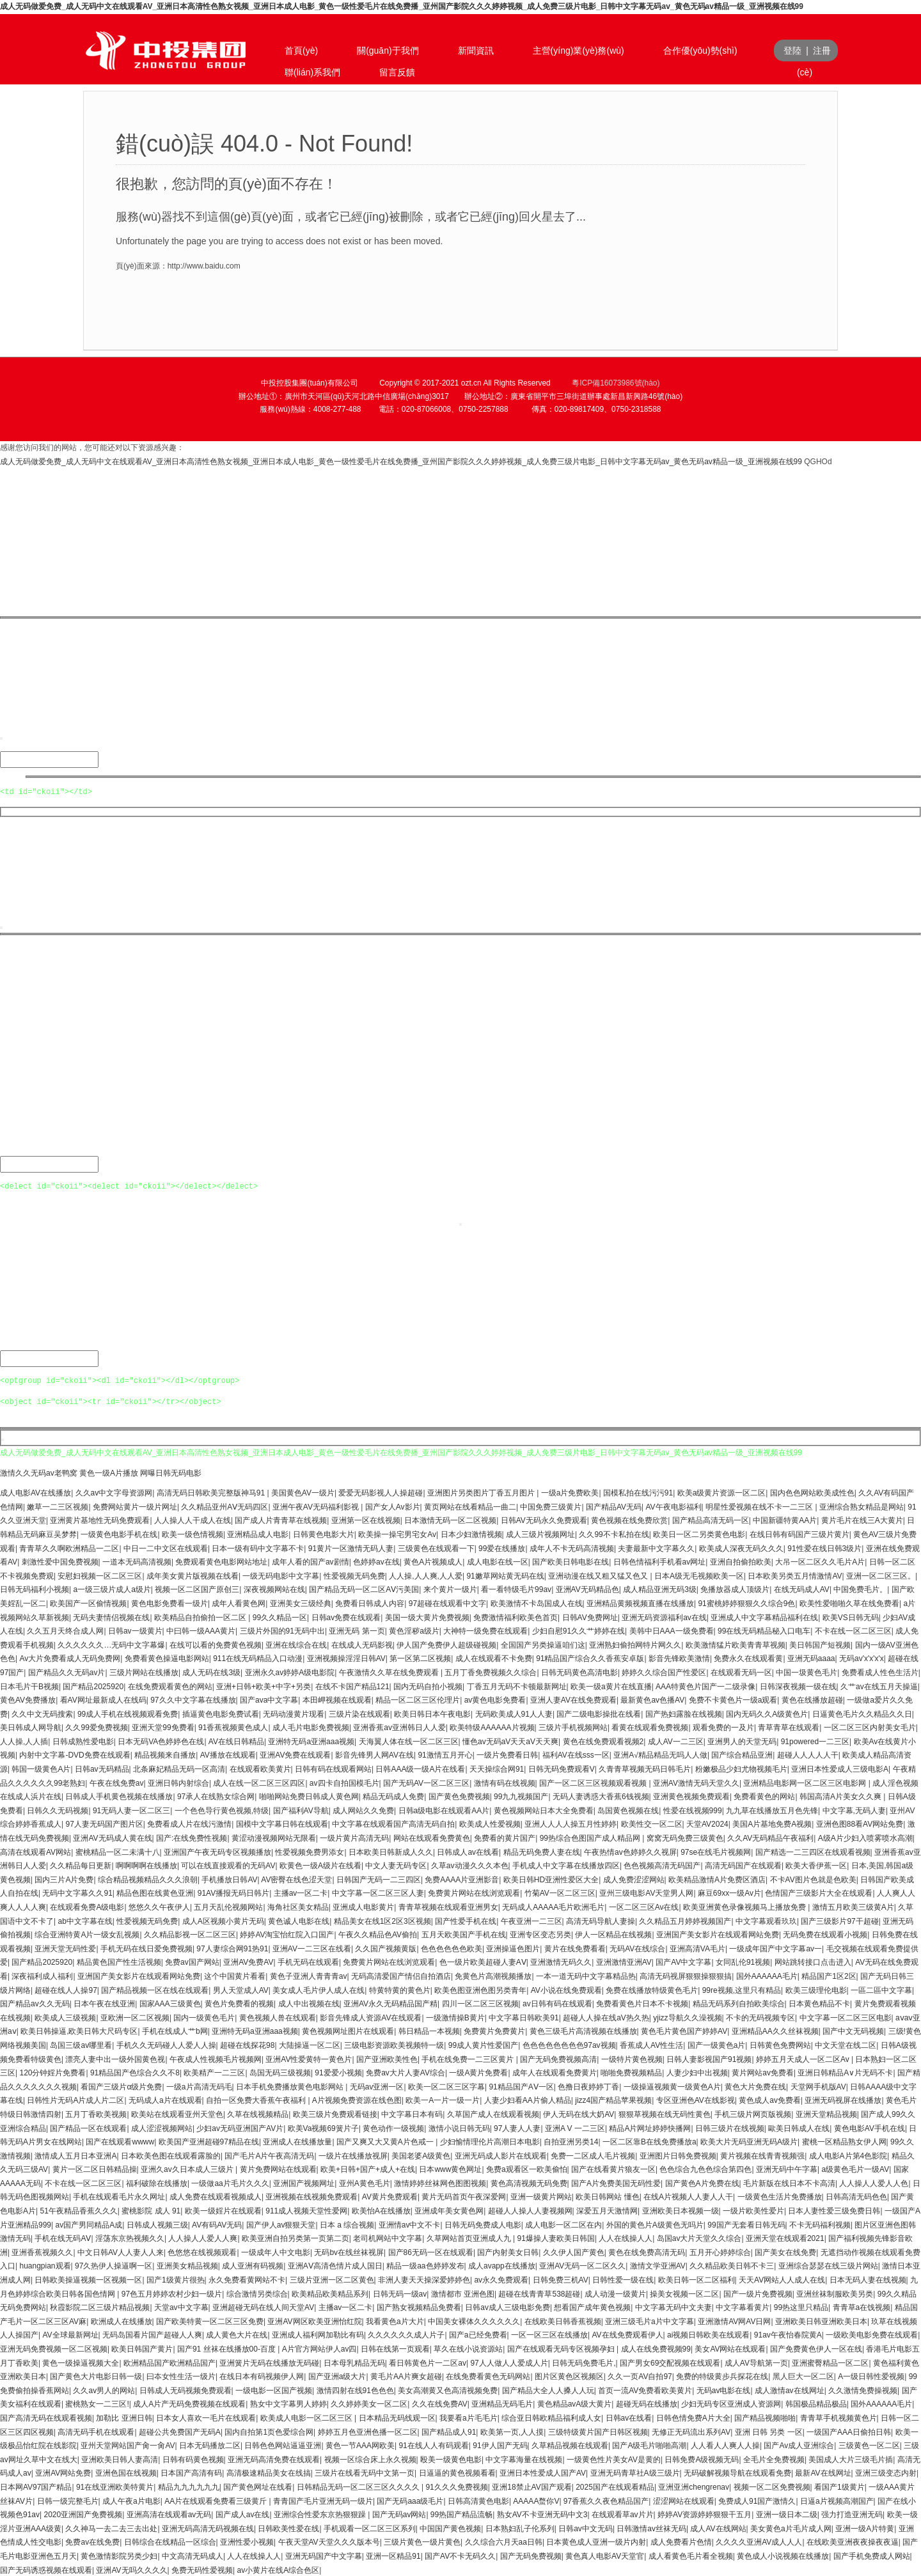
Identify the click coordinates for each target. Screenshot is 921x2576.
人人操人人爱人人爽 (202, 2237)
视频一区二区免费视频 (772, 2485)
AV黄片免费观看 (390, 2195)
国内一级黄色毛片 (204, 2016)
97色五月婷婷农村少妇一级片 (172, 2292)
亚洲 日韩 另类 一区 (769, 2430)
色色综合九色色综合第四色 (705, 2168)
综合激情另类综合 (257, 2292)
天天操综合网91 (496, 1767)
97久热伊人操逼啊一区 (113, 2264)
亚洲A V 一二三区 (575, 2127)
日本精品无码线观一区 (397, 2416)
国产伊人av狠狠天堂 (281, 2223)
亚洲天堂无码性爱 (65, 1947)
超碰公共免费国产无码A (180, 2430)
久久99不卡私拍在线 (614, 1533)
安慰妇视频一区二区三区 (100, 1574)
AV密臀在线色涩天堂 (296, 1878)
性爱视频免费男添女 (309, 1850)
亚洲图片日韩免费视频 (678, 2154)
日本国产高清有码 (191, 2471)
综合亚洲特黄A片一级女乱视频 (87, 1933)
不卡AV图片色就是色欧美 (813, 1878)
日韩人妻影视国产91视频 (709, 2058)
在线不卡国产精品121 (352, 1685)
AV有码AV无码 (217, 2223)
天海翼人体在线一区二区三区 (409, 1740)
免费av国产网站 (192, 1960)
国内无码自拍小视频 (427, 1685)
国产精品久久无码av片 (67, 1671)
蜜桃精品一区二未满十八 (117, 1850)
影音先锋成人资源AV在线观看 (370, 2016)
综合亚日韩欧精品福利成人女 (551, 2416)
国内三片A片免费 (64, 1878)
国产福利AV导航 (301, 1809)
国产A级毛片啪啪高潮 (649, 2444)
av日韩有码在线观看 (557, 2002)
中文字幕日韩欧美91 (523, 2016)
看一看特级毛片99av (516, 1588)
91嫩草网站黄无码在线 (505, 1574)
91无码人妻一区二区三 (131, 1809)
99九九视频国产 (521, 1795)
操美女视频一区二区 (684, 2292)
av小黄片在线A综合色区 (278, 2568)
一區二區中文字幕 (881, 1989)
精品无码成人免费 (393, 1795)
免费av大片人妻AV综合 (405, 2071)
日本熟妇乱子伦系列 (520, 2527)
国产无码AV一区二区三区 (426, 1781)
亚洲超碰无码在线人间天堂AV (263, 2306)
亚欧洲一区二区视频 (134, 2016)
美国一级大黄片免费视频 (427, 1616)
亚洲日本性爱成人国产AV (543, 2471)
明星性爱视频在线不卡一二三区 (760, 1505)
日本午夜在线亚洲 (104, 2002)
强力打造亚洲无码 (852, 2513)
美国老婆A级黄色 (420, 2154)
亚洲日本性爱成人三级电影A (839, 1767)
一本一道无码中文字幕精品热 (586, 1975)
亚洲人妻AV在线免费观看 (573, 1698)
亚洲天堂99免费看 (163, 1726)
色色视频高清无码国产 (662, 1864)
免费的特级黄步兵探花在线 (722, 2375)
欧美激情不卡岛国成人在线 (537, 1602)
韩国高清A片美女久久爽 (841, 1795)
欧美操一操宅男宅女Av (397, 1533)
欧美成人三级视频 (65, 2016)
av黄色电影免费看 (495, 1698)
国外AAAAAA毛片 (767, 1975)
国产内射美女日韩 (508, 2251)
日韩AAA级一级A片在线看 (420, 1767)
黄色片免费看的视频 (239, 2002)
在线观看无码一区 (741, 1671)
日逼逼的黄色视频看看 (457, 2471)
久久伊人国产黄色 (573, 2251)
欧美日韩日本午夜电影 (432, 1712)
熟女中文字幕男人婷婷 (288, 2402)
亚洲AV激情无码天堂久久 (696, 1781)
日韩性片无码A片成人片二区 (75, 2099)
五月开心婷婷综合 (720, 2251)
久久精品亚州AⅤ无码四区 (224, 1505)
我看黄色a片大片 (395, 2320)
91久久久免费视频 (456, 2485)
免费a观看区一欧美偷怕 (526, 2168)
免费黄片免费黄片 (494, 2030)
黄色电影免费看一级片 (169, 1602)
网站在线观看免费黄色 (431, 1836)
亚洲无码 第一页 (356, 1629)
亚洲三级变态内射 (886, 2471)
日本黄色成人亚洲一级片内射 (596, 2540)
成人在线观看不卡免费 (493, 1657)
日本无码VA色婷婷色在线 (161, 1740)
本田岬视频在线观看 (337, 1698)
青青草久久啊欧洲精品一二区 (69, 1547)
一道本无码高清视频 (136, 1560)
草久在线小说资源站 (468, 2347)
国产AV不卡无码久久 (460, 2554)
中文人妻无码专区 (396, 1864)
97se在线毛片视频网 (716, 1850)
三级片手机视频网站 (573, 1726)
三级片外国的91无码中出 (282, 1629)
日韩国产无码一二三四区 (378, 1878)
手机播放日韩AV (229, 1878)
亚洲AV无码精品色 (587, 1588)
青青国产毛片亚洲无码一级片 (323, 2499)
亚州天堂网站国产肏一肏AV (128, 2444)
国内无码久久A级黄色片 (767, 1712)
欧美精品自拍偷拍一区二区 (201, 1616)
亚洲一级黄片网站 (541, 2195)
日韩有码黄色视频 (193, 2458)
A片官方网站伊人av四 (319, 2347)
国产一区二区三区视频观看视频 (594, 1781)
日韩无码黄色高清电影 (579, 1671)
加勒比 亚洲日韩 (124, 2416)
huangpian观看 (44, 2264)
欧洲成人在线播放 (121, 2320)
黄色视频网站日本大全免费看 (544, 1809)
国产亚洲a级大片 (337, 2375)
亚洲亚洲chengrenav (693, 2485)
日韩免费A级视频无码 (702, 2458)
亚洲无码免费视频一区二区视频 (53, 2347)
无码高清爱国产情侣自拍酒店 (401, 1975)
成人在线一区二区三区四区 (259, 1781)
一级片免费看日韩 (507, 1753)
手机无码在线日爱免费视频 (146, 1947)
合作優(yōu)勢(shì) (700, 50)
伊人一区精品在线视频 (613, 1933)
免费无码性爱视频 (202, 2568)
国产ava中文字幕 (269, 1698)
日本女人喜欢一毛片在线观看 (206, 2416)
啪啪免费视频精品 (631, 2071)
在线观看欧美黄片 (260, 1767)
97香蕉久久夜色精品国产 (606, 2499)
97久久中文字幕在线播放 (192, 1698)
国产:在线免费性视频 (191, 1836)
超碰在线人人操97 (66, 1989)
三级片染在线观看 (359, 1712)
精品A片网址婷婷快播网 (650, 2127)
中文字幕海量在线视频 (523, 2458)
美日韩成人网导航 (30, 1726)
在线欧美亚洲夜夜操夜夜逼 (853, 2540)
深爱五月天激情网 (607, 2209)
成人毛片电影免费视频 (310, 1726)
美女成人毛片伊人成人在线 (318, 1989)
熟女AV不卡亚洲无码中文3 (542, 2513)
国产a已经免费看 (478, 2333)
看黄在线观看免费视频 (649, 1726)
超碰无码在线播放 (646, 2402)
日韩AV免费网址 (590, 1616)
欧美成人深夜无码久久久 (741, 1547)
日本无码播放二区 (209, 2444)
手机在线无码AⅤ (63, 2237)
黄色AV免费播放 (28, 1698)
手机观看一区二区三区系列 (370, 2527)
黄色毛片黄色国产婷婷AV (684, 2030)
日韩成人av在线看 (468, 1850)
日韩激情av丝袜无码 (651, 2527)
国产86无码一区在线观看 (430, 2251)
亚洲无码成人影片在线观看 (501, 2154)
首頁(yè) (301, 50)
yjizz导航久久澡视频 (687, 2016)
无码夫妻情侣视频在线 (111, 1616)
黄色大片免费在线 (755, 2085)
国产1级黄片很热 (175, 2278)
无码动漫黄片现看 (293, 1712)
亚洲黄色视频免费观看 (691, 1795)
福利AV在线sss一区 (576, 1753)
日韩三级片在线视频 (729, 2127)
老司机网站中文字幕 (387, 2237)
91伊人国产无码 (500, 2444)
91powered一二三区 (815, 1740)
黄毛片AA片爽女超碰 (406, 2375)
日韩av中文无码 (585, 2527)
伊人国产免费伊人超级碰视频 (446, 1643)
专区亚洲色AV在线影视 (695, 2099)
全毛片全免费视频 (774, 2458)
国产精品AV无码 (614, 1505)
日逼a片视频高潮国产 (837, 2499)
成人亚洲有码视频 (252, 2264)
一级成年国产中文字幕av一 (775, 1947)
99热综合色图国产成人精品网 (591, 1836)
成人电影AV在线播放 (35, 1491)
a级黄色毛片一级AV (855, 2168)
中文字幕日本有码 (412, 2113)
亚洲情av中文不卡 (410, 2223)
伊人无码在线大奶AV (578, 2113)
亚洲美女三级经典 (300, 1602)
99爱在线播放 (501, 1547)
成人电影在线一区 (497, 1560)
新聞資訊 (476, 50)
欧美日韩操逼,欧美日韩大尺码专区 (79, 2030)
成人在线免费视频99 (656, 2347)
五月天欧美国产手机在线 (463, 1933)
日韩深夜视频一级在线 (798, 1685)
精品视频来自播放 (165, 1753)
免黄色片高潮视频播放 (493, 1975)
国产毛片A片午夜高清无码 (269, 2154)
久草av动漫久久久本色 (469, 1864)
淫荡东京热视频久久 (129, 2237)
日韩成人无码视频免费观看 (185, 2389)
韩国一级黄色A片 (41, 1767)
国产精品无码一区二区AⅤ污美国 (364, 1588)
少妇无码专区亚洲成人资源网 (731, 2402)
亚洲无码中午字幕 (786, 2168)
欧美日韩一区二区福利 (696, 2278)
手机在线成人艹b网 (175, 2030)
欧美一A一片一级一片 (442, 2099)
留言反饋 (397, 72)
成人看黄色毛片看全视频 (691, 2554)
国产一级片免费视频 (757, 2292)
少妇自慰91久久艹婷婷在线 (578, 1629)
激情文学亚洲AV (658, 2264)
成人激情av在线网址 (789, 2389)
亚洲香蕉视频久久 (42, 2251)
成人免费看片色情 (681, 2540)
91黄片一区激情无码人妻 (350, 1547)
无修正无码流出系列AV (691, 2430)
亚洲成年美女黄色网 (449, 2209)
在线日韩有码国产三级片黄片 (799, 1533)
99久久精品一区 (280, 1616)
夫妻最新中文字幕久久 (656, 1547)
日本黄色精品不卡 (819, 2002)
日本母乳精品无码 (354, 2361)
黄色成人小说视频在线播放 (783, 2554)
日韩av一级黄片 (135, 1629)
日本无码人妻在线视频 (868, 2278)
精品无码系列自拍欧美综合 (739, 2002)
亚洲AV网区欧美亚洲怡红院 (314, 2320)
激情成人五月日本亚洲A (75, 2154)
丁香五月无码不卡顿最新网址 (517, 1685)
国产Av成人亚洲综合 (799, 2444)
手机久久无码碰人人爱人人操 (166, 2044)
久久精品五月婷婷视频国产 (685, 1920)
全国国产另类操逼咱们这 (543, 1643)
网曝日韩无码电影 (170, 1471)
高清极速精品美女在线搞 (268, 2471)
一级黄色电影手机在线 (119, 1533)
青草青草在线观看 (788, 1726)
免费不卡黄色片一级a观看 (733, 1698)
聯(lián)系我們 (312, 72)
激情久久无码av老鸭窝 (38, 1471)
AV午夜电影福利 (673, 1505)
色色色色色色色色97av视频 (569, 2044)
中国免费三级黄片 (550, 1505)
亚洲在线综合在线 (296, 1643)
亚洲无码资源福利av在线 (664, 1616)
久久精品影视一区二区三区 (190, 1933)
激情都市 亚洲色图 (462, 2292)
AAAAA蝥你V (536, 2499)
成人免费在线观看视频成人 (215, 2195)
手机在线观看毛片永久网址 (119, 2195)
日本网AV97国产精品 (36, 2485)
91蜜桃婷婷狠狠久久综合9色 (746, 1602)
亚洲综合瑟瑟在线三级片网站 (828, 2264)
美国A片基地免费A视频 (772, 1822)
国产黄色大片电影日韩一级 (96, 2375)
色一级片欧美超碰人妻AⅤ (482, 1960)
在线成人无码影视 (362, 1643)
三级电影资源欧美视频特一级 (394, 2044)
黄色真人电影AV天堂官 (604, 2554)
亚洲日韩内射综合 (178, 1781)
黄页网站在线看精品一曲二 (470, 1505)
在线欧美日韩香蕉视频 (562, 2320)
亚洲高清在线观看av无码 (169, 2513)
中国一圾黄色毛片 (806, 1671)
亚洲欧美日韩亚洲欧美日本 (821, 2320)
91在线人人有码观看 (433, 2444)
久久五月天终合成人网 (65, 1629)
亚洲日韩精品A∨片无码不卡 (845, 2071)
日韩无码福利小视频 (34, 1588)
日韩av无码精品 (102, 1767)
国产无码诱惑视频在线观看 (46, 2568)
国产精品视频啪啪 (765, 2416)
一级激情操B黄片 (455, 2016)
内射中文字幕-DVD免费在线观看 (74, 1753)
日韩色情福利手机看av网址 (659, 1560)
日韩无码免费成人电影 (483, 2223)
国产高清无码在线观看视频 (46, 2416)
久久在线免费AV (440, 2402)
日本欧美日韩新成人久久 (391, 1850)
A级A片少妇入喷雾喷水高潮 (865, 1836)
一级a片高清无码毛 (199, 2085)
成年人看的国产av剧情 (310, 1560)
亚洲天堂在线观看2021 (785, 2237)
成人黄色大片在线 (236, 2333)
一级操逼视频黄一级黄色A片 (672, 2085)
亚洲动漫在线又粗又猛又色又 (599, 1574)
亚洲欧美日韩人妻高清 (119, 2458)
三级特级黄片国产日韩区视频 (598, 2430)
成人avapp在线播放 (501, 2264)
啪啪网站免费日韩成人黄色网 (309, 1795)
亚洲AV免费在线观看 (295, 1753)
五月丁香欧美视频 (96, 2113)
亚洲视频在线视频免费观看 (311, 2195)
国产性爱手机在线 (465, 1920)
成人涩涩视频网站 (162, 2127)
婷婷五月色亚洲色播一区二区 (368, 2430)
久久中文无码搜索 (42, 1712)
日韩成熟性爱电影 (83, 1740)
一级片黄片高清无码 (354, 1836)
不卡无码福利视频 (820, 2223)
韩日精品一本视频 (429, 2030)
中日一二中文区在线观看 (165, 1547)
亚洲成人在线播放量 (297, 2140)
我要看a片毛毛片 (468, 2416)
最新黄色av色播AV (652, 1698)
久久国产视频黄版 (385, 1947)
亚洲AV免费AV (248, 1960)
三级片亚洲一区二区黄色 (332, 2278)
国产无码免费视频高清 (558, 2058)
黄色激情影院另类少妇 (119, 2554)
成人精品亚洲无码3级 (660, 1588)
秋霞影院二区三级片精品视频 (100, 2306)
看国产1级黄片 (839, 2485)
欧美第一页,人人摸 (512, 2430)
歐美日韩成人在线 (799, 2127)
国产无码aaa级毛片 (410, 2499)
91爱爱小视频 (338, 2071)
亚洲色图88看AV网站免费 (859, 1822)
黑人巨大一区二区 (803, 2375)
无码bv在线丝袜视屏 (349, 2251)
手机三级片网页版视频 (752, 2113)
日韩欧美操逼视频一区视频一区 (88, 2278)
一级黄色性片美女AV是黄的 (614, 2458)
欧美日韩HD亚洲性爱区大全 (551, 1878)
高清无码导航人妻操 (600, 1920)
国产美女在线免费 (785, 2251)
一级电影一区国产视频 (273, 2389)
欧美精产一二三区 (214, 2071)
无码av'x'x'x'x (861, 1657)
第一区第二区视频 (420, 1657)
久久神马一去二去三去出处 (111, 2527)
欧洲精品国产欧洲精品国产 (169, 2361)
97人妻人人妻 (517, 2127)
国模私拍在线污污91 (638, 1491)
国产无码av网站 (399, 2513)
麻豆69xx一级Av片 (729, 1891)
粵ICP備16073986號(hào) (615, 383)
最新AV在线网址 (823, 2471)
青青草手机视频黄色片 (838, 2416)
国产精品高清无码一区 (710, 1519)
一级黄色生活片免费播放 (779, 2195)
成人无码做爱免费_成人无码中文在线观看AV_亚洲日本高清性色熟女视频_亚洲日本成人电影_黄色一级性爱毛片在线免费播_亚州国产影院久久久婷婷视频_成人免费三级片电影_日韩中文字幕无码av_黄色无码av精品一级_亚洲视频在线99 (401, 6)
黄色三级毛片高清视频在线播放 (583, 2030)
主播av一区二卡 (301, 1891)
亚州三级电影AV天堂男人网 (646, 1891)
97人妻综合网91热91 (232, 1947)
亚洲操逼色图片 (513, 1947)
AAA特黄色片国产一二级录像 (705, 1685)
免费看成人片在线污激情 (189, 1822)
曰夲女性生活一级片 (181, 2375)
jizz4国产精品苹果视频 (613, 2099)
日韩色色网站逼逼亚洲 (282, 2444)
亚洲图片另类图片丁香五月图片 (482, 1491)
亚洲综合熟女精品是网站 (861, 1505)
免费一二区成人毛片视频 (593, 2154)
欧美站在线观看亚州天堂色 (177, 2113)
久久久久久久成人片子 (406, 2333)
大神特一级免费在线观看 (485, 1629)
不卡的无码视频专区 (760, 2016)
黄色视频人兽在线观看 (277, 2016)
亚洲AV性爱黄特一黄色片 (308, 2058)
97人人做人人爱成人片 (508, 2361)
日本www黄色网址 (450, 2168)
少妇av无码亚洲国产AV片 (239, 2127)
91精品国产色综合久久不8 (135, 2071)
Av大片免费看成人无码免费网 (69, 1657)
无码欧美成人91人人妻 (514, 1712)
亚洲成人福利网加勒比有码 (318, 2333)
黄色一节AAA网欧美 (360, 2444)
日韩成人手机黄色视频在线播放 (119, 1795)
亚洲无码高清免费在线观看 (274, 2458)
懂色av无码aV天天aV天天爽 (510, 1740)
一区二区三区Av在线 (644, 1905)
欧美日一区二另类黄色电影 (699, 1533)
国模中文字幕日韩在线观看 (282, 1822)
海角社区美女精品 (298, 1905)
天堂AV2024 (707, 1822)
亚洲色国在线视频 (126, 2471)
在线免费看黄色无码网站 (488, 2375)
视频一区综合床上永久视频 (370, 2458)
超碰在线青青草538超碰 (539, 2292)
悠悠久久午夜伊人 (159, 1905)
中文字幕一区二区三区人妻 (378, 1891)
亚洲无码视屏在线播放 (843, 2099)
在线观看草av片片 (623, 2513)
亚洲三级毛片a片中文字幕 (649, 2320)
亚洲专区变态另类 (540, 1933)
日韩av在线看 (629, 2416)
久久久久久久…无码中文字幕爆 (111, 1643)
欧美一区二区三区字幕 (446, 2085)
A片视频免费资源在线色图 (357, 2099)
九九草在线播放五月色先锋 (772, 1809)
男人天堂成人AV (241, 1989)
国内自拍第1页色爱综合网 (268, 2430)
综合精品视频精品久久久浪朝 (148, 1878)
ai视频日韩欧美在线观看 (708, 2333)
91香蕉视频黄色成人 (233, 1726)
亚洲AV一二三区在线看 (311, 1947)
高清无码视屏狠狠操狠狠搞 (686, 1975)
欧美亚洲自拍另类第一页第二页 (295, 2237)
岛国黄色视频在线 (628, 1809)
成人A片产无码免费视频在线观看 (189, 2402)
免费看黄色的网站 (764, 1795)
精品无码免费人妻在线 (541, 1850)
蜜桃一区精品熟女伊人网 (844, 2140)
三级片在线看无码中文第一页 (364, 2471)
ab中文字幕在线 (85, 1920)
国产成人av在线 (243, 2513)
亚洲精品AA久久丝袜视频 (775, 2030)
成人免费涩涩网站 (634, 1878)
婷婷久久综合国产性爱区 (664, 1671)
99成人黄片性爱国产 (483, 2044)
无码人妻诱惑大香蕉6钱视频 (601, 1795)
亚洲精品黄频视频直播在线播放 (640, 1602)
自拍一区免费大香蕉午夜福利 (257, 2099)
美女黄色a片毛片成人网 (790, 2527)
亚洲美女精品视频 (187, 2264)
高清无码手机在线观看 (96, 2430)
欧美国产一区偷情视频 (88, 1602)
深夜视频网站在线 (274, 1588)
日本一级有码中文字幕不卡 (258, 1547)
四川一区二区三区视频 (480, 2002)
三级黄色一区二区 (869, 2444)
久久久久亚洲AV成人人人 (759, 2540)
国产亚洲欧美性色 (387, 2058)
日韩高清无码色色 (856, 2195)
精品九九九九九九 (188, 2485)
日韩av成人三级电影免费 (507, 2306)
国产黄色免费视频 (459, 1795)
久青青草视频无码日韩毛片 (645, 1767)
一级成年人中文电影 (275, 2251)
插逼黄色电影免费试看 (220, 1712)
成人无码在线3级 (211, 1671)
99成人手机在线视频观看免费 (127, 1712)
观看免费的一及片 (723, 1726)
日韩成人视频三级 (157, 2223)
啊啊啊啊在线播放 (146, 1864)
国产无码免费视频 (531, 2554)
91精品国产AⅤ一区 (521, 2085)
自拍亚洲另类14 (571, 2140)
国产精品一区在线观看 (88, 2127)
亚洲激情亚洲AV (624, 1960)
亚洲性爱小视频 (247, 2540)
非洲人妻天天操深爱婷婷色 (424, 2278)
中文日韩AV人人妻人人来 (120, 2251)
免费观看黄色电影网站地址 (221, 1560)
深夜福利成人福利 (42, 1975)
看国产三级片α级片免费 (121, 2085)
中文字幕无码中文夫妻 (673, 2306)
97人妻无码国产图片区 (104, 1822)
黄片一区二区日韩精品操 (94, 2168)
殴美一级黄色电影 (451, 2458)
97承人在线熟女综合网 (216, 1795)
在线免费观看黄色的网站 (170, 1685)
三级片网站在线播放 (143, 1671)
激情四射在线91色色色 (355, 2389)
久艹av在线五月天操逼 (879, 1685)
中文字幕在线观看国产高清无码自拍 (393, 1822)
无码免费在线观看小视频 (825, 1933)
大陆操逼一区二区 (309, 2044)
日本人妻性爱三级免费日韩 (834, 2209)
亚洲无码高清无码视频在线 (208, 2527)
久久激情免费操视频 (862, 2389)
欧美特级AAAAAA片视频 (492, 1726)
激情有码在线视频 (504, 1781)
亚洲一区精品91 (393, 2554)
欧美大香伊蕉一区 (816, 1864)
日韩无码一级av (400, 2292)
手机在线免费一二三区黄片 (468, 2058)
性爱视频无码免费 (354, 1574)
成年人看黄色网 (238, 1602)
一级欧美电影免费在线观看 (872, 2333)
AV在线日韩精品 (236, 1740)
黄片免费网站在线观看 (278, 2168)
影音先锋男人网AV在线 (374, 1753)
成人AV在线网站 (718, 2527)
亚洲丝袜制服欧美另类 (834, 2292)
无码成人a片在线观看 (165, 2099)
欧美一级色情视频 (192, 1533)
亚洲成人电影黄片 (363, 1905)
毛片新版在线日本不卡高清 (789, 2182)
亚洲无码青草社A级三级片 (635, 2471)
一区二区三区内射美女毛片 (870, 1726)
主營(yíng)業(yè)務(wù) (578, 50)
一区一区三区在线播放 (549, 2333)
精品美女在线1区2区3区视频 (382, 1920)
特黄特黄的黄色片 (399, 1989)
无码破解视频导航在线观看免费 (737, 2471)
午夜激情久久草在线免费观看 (390, 1671)
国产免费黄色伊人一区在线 (816, 2347)
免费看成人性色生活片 (880, 1671)
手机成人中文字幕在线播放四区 (566, 1864)
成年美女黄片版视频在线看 (192, 1574)
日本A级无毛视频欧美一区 (699, 1574)
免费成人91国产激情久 (757, 2499)
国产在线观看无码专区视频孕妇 (562, 2347)
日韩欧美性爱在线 (288, 2527)
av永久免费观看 (501, 2278)
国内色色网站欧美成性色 (812, 1491)
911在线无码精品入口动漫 (258, 1657)
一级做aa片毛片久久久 (230, 2182)
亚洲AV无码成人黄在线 (112, 1836)
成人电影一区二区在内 (563, 2223)
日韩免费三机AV (560, 2278)
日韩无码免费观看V (561, 1767)
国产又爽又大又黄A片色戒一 (386, 2140)
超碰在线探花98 (247, 2044)
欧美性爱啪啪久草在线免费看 (849, 1602)
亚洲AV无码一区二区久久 (582, 2264)
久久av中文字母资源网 (114, 1491)
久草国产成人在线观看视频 (493, 2113)
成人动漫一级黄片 (615, 2292)
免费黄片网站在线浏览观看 (474, 1891)
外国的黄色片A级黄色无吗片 (655, 2223)
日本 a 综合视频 (347, 2223)
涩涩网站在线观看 (683, 2499)
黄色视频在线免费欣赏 (629, 1519)
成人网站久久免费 (363, 1809)
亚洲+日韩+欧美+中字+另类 (263, 1685)
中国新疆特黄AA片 (785, 1519)
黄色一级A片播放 (108, 1471)
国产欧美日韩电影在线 (570, 1560)
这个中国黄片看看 (234, 1975)
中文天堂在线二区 (845, 2044)
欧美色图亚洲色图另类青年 (480, 1989)
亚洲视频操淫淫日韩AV (346, 1657)
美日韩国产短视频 (820, 1643)
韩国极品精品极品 (816, 2402)
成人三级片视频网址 (540, 1533)
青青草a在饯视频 (862, 2306)
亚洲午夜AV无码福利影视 (316, 1505)
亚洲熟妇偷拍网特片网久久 (635, 1643)
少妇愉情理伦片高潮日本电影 (490, 2140)
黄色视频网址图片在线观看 (348, 2030)
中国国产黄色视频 (450, 2527)
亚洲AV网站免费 (63, 2471)
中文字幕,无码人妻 (854, 1809)
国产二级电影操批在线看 (598, 1712)
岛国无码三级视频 (280, 2071)
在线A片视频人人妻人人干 (688, 2195)
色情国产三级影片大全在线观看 (818, 1891)
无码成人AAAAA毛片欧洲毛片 (553, 1905)
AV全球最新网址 (70, 2333)
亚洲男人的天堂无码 (741, 1740)
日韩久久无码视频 (57, 1809)
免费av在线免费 (92, 2540)
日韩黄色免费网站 (780, 2044)
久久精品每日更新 (80, 1864)
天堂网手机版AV (818, 2085)
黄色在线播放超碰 (812, 1698)
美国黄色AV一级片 (303, 1491)
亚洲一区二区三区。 (880, 1574)
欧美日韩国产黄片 (142, 2347)
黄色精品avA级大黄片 (574, 2402)
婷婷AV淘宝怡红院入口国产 (287, 1933)
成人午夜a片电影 (131, 2499)
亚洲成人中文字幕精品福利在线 (764, 1616)
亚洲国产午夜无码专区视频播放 (217, 1850)
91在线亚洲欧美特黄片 (115, 2485)
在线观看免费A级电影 (87, 1905)
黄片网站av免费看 (763, 2071)
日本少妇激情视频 (471, 1533)
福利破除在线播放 (156, 2182)
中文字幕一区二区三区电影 (845, 2016)
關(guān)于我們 (387, 50)
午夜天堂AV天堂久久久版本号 (329, 2540)
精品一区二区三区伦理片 (417, 1698)
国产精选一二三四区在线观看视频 (812, 1850)
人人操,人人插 (24, 1740)
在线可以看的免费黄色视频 (215, 1643)
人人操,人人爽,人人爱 (425, 1574)
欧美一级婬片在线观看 (223, 2209)
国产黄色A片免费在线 (702, 2182)
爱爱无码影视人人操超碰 (380, 1491)
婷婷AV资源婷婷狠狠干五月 (704, 2513)
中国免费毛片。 (860, 1588)
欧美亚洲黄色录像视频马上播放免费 (745, 1905)
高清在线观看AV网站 (35, 1850)
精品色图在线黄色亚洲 (154, 1891)
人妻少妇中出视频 (697, 2071)
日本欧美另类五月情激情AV (795, 1574)
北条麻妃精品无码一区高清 (179, 1767)
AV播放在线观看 (228, 1753)
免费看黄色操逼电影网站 (167, 1657)
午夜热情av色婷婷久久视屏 (630, 1850)
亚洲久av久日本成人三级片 (188, 2168)
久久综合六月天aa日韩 (503, 2540)
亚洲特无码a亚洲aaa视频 (311, 1740)
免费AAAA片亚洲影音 (462, 1878)
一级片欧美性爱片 (753, 2209)
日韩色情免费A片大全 (693, 2416)
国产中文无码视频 (853, 2030)
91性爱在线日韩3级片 (824, 1547)
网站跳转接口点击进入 (813, 1960)
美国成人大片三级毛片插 (850, 2458)
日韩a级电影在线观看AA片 (444, 1809)
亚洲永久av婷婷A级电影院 (290, 1671)
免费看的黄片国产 (504, 1836)
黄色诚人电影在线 (298, 1920)
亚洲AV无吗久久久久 (131, 2568)
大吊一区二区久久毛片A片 (820, 1560)
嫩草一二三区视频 (57, 1505)
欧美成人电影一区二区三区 (307, 2416)
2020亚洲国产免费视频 (82, 2513)
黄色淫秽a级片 (414, 1629)
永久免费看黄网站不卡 (247, 2278)
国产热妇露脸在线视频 (683, 1712)
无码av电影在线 (724, 2389)
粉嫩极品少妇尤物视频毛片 (741, 1767)
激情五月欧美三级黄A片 (853, 1905)
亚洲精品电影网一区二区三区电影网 (805, 1781)
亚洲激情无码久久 (561, 1960)
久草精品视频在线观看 (569, 2444)
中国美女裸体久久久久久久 (474, 2320)
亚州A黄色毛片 (364, 2182)
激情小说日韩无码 (459, 2127)
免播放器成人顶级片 (734, 1588)
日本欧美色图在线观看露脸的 (171, 2154)
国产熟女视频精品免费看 (419, 2306)
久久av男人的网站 (104, 2389)
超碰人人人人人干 (807, 1753)
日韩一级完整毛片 (67, 2499)
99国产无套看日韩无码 (746, 2223)
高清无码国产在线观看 (743, 1864)
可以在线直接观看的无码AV (228, 1864)
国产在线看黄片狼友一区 (613, 2168)
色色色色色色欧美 (451, 1947)
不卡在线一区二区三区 (853, 1629)
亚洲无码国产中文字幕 (323, 2554)
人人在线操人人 (625, 2237)
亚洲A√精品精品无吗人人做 (660, 1753)
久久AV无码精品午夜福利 (770, 1836)
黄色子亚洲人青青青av (308, 1975)
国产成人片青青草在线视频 (281, 1519)
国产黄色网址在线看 (257, 2485)
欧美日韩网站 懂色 (607, 2195)
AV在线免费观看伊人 (627, 2333)
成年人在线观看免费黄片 (554, 2071)
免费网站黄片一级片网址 (135, 1505)
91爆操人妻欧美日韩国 (556, 2237)
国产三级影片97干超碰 (839, 1920)
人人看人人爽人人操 (725, 2444)
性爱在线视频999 (692, 1809)
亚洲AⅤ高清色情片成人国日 (335, 2264)
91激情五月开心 (445, 1753)
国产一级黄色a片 (717, 2044)
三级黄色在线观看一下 (436, 1547)
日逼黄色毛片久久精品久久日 (862, 1712)
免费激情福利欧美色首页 (515, 1616)
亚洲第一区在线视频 (365, 1519)
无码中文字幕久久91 (77, 1891)
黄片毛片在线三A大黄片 (862, 1519)
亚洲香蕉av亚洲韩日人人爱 (399, 1726)
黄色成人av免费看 (770, 2099)
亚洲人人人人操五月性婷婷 (570, 1822)
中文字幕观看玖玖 (766, 1920)
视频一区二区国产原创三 (197, 1588)
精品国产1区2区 (828, 1975)
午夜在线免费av (117, 1781)
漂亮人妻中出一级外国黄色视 (115, 2058)
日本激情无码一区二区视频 (450, 1519)
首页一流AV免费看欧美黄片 (645, 2389)
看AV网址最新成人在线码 (103, 1698)
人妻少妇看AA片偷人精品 (527, 2099)
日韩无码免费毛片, (583, 2361)
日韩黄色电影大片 (323, 1533)
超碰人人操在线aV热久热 (606, 2016)
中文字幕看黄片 (742, 2306)
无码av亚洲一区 (377, 2085)
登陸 (792, 50)
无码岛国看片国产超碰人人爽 (152, 2333)
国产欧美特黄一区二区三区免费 (210, 2320)
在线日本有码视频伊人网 (261, 2375)
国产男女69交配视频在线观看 (670, 2361)
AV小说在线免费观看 (566, 1989)
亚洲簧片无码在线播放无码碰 (269, 2361)
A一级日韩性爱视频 (871, 2375)
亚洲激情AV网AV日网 (734, 2320)
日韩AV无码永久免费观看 (544, 1519)
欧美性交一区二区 (651, 1822)
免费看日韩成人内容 (369, 1602)
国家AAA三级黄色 (170, 2002)
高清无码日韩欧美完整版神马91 (212, 1491)
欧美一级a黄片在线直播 (611, 1685)
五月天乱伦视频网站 (228, 1905)
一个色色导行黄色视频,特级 (222, 1809)
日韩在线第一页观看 (395, 2347)
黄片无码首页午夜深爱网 (463, 2195)
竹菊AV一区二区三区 (559, 1891)
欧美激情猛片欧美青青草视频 (735, 1643)
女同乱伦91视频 (743, 1960)
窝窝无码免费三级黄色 (685, 1836)
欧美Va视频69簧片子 (323, 2127)
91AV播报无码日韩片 (233, 1891)
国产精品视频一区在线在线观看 (155, 1989)
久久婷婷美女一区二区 (369, 2402)
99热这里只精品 (801, 2306)
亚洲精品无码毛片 (502, 2402)
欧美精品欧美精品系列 (330, 2292)
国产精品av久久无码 (35, 2002)
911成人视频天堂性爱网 (306, 2209)
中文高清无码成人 (192, 2554)
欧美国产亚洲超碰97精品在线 (209, 2140)
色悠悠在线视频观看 (202, 2251)
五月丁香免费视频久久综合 (491, 1671)
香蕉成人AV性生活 (651, 2044)
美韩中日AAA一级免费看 (671, 1629)
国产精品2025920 (93, 1685)
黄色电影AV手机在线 (869, 2127)
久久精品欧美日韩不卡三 (731, 2264)
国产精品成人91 (448, 2430)
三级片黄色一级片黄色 (422, 2540)
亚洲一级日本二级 (786, 2513)
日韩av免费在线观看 (346, 1616)
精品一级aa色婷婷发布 (425, 2264)
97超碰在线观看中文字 (447, 1602)
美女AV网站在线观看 (730, 2347)
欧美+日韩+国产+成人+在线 (367, 2168)
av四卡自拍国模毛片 (344, 1781)
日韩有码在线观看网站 (333, 1767)
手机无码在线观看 (308, 1960)
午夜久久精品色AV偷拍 (377, 1933)
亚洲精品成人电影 (257, 1533)
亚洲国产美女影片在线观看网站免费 (717, 1933)
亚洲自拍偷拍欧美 (740, 1560)
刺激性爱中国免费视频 (60, 1560)
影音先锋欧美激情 (679, 1657)
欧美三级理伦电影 (816, 1989)
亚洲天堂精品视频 (826, 2113)
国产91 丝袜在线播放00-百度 (227, 2347)
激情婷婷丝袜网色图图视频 (440, 2182)
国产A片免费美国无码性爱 (616, 2182)
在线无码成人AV (802, 1588)
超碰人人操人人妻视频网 (530, 2209)
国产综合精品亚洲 (742, 1753)
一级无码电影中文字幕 (280, 1574)
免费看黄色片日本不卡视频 (642, 2002)
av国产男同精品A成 (88, 2223)
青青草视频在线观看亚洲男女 (448, 1905)
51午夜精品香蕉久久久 (78, 2209)
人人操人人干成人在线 (192, 1519)
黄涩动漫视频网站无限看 (274, 1836)
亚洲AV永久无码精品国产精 (390, 2002)
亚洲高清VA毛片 (697, 1947)
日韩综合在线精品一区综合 (170, 2540)
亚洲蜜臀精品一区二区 (830, 2361)
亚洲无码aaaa (811, 1657)
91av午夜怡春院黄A (788, 2333)
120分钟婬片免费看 (52, 2071)
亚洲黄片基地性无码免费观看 (100, 1519)
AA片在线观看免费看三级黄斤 (216, 2499)
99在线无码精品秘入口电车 (764, 1629)
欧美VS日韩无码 (851, 1616)
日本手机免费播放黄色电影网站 (290, 2085)
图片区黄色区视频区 (569, 2375)
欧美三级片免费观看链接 (335, 2113)
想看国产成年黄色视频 (592, 2306)
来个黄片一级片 (450, 1588)
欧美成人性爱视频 (490, 1822)
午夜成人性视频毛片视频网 (215, 2058)
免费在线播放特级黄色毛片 (652, 1989)
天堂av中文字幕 (181, 2306)
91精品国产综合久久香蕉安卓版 (590, 1657)
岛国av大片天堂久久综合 (699, 2237)
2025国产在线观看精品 (615, 2485)
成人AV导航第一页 (756, 2361)
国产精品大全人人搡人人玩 (548, 2389)
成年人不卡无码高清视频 (572, 1547)
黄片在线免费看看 (575, 1947)
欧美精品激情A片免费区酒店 (717, 1878)
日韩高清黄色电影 (478, 2499)
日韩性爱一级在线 (623, 2278)
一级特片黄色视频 (632, 2058)
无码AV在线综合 (637, 1947)
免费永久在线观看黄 (748, 1657)
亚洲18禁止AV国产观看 (531, 2485)
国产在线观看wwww (120, 2140)
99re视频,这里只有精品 (741, 1989)
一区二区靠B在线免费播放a (649, 2140)
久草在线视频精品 (257, 2113)
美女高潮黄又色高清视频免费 (448, 2389)
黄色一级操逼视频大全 (80, 2361)
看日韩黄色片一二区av (427, 2361)
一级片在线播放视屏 (353, 2154)
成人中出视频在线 (309, 2002)
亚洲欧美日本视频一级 (680, 2209)
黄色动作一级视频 (393, 2127)
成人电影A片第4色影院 (848, 2154)
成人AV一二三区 (676, 1740)
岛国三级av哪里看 (81, 2044)
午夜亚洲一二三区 (531, 1920)
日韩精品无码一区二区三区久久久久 (359, 2485)
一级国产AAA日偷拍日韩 (849, 2430)
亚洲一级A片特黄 (864, 2527)
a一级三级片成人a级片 (111, 1588)
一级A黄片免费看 (478, 2071)
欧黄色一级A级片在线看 (320, 1864)
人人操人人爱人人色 (873, 2182)
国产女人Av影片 (392, 1505)
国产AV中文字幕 (683, 1960)
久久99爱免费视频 (96, 1726)
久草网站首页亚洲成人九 (470, 2237)
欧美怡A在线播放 (381, 2209)
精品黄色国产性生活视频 (119, 1960)
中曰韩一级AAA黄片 (200, 1629)
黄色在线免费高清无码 (646, 2251)
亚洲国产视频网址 (304, 2182)
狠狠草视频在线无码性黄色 (664, 2113)
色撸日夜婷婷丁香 (588, 2085)
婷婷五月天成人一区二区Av (803, 2058)
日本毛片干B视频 (29, 1685)
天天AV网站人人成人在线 (782, 2278)
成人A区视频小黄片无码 (223, 1920)
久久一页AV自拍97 (640, 2375)
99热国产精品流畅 (461, 2513)
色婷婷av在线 (376, 1560)
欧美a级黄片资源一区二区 (721, 1491)
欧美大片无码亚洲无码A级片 (749, 2140)
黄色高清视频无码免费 (529, 2182)
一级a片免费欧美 (570, 1491)
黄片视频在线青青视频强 (762, 2154)
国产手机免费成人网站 (871, 2554)
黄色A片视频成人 (433, 1560)
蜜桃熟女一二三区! (97, 2402)
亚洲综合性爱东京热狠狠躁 (321, 2513)
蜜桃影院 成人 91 (151, 2209)
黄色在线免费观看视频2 (603, 1740)
